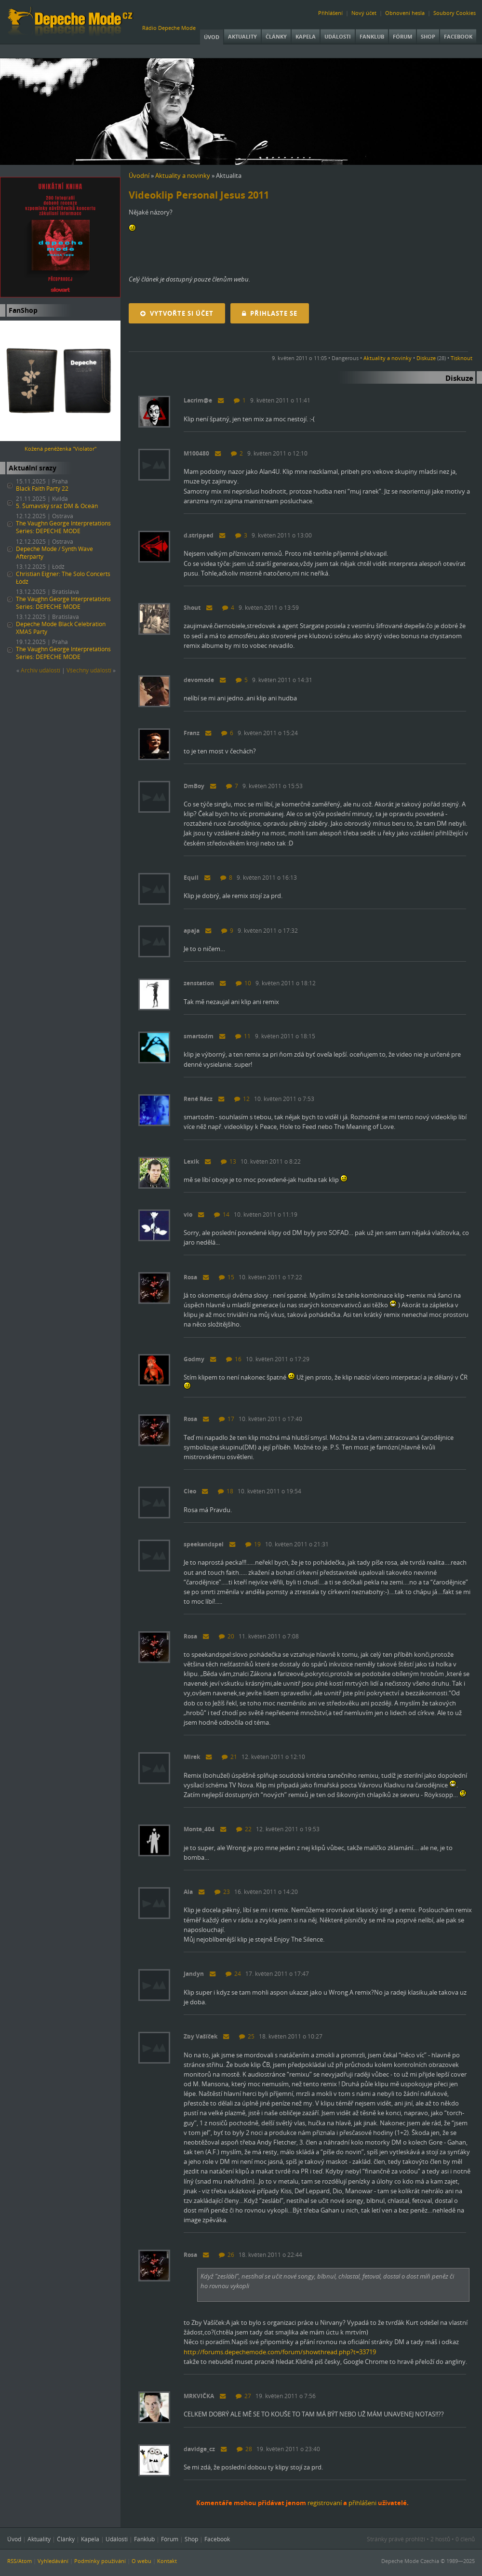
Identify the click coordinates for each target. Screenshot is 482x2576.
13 (228, 1161)
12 (242, 1099)
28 (244, 2449)
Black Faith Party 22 (42, 488)
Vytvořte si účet (177, 313)
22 (244, 1829)
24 (233, 1974)
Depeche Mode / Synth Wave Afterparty (54, 553)
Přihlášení (330, 12)
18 (225, 1491)
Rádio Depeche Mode (169, 27)
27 (243, 2396)
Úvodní (139, 175)
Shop (428, 36)
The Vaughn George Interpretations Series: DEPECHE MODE (63, 527)
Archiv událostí (40, 670)
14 (221, 1214)
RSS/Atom (19, 2560)
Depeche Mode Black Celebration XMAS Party (61, 628)
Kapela (305, 36)
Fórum (402, 36)
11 (243, 1036)
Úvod (211, 36)
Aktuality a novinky (182, 175)
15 (226, 1277)
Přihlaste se (269, 313)
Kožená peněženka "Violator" (60, 448)
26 (226, 2255)
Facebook (458, 36)
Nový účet (363, 12)
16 (233, 1359)
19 (253, 1544)
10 (243, 983)
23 (222, 1892)
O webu (141, 2560)
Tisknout (461, 358)
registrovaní (325, 2502)
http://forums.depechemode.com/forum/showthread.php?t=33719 (280, 2352)
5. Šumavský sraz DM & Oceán (57, 506)
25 (246, 2036)
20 (226, 1636)
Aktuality (242, 36)
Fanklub (372, 36)
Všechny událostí (89, 670)
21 (229, 1757)
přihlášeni (362, 2502)
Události (337, 36)
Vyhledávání (53, 2560)
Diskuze (426, 358)
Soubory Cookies (454, 12)
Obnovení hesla (405, 12)
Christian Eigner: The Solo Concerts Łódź (63, 578)
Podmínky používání (100, 2560)
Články (276, 36)
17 (226, 1419)
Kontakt (167, 2560)
